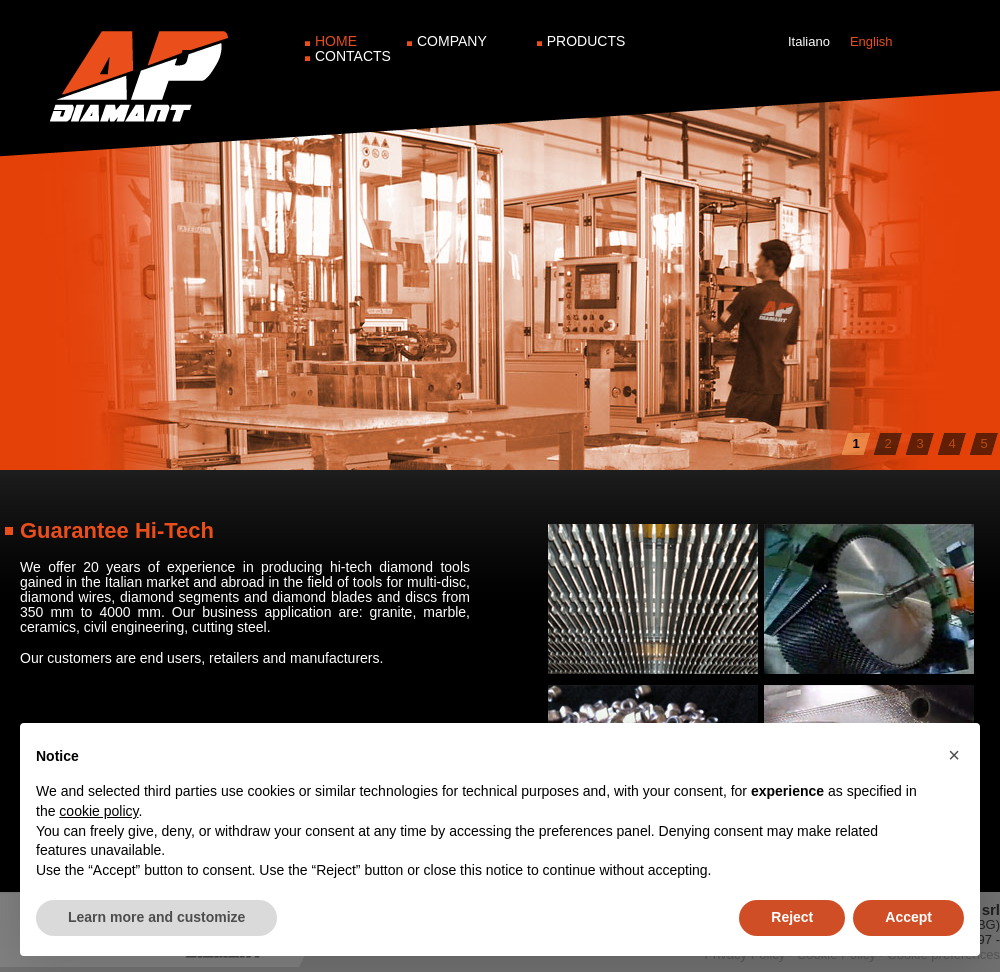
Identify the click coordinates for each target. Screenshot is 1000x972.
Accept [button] (908, 917)
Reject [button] (792, 917)
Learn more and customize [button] (156, 917)
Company (452, 41)
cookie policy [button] (98, 811)
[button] (954, 755)
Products (586, 41)
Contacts (353, 56)
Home (336, 41)
